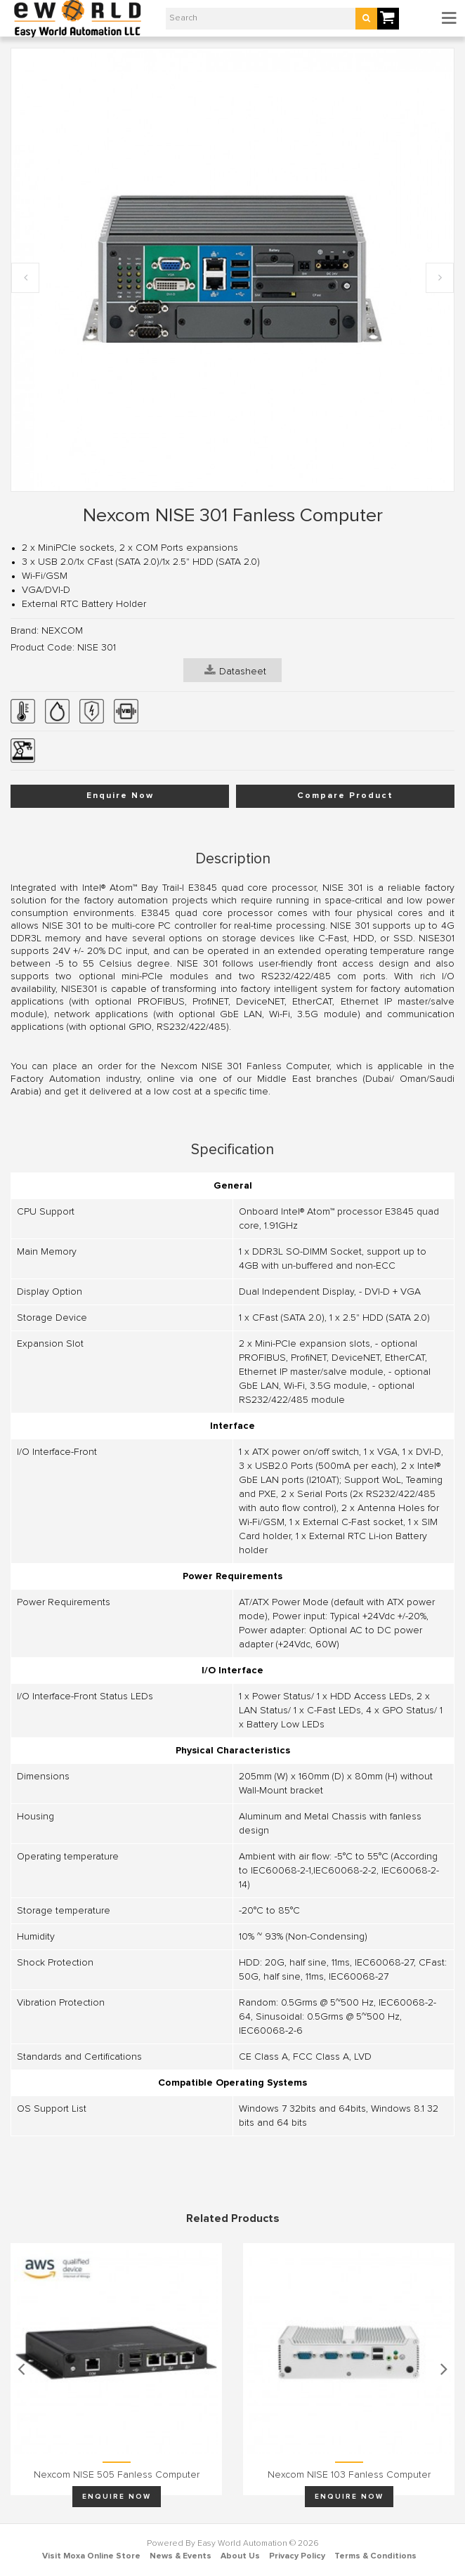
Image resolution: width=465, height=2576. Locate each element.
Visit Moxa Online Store (91, 2556)
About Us (240, 2556)
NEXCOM (62, 631)
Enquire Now (120, 796)
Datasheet (235, 670)
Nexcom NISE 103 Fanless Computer (349, 2475)
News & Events (180, 2556)
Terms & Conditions (375, 2556)
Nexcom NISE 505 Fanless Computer (116, 2475)
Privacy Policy (297, 2556)
